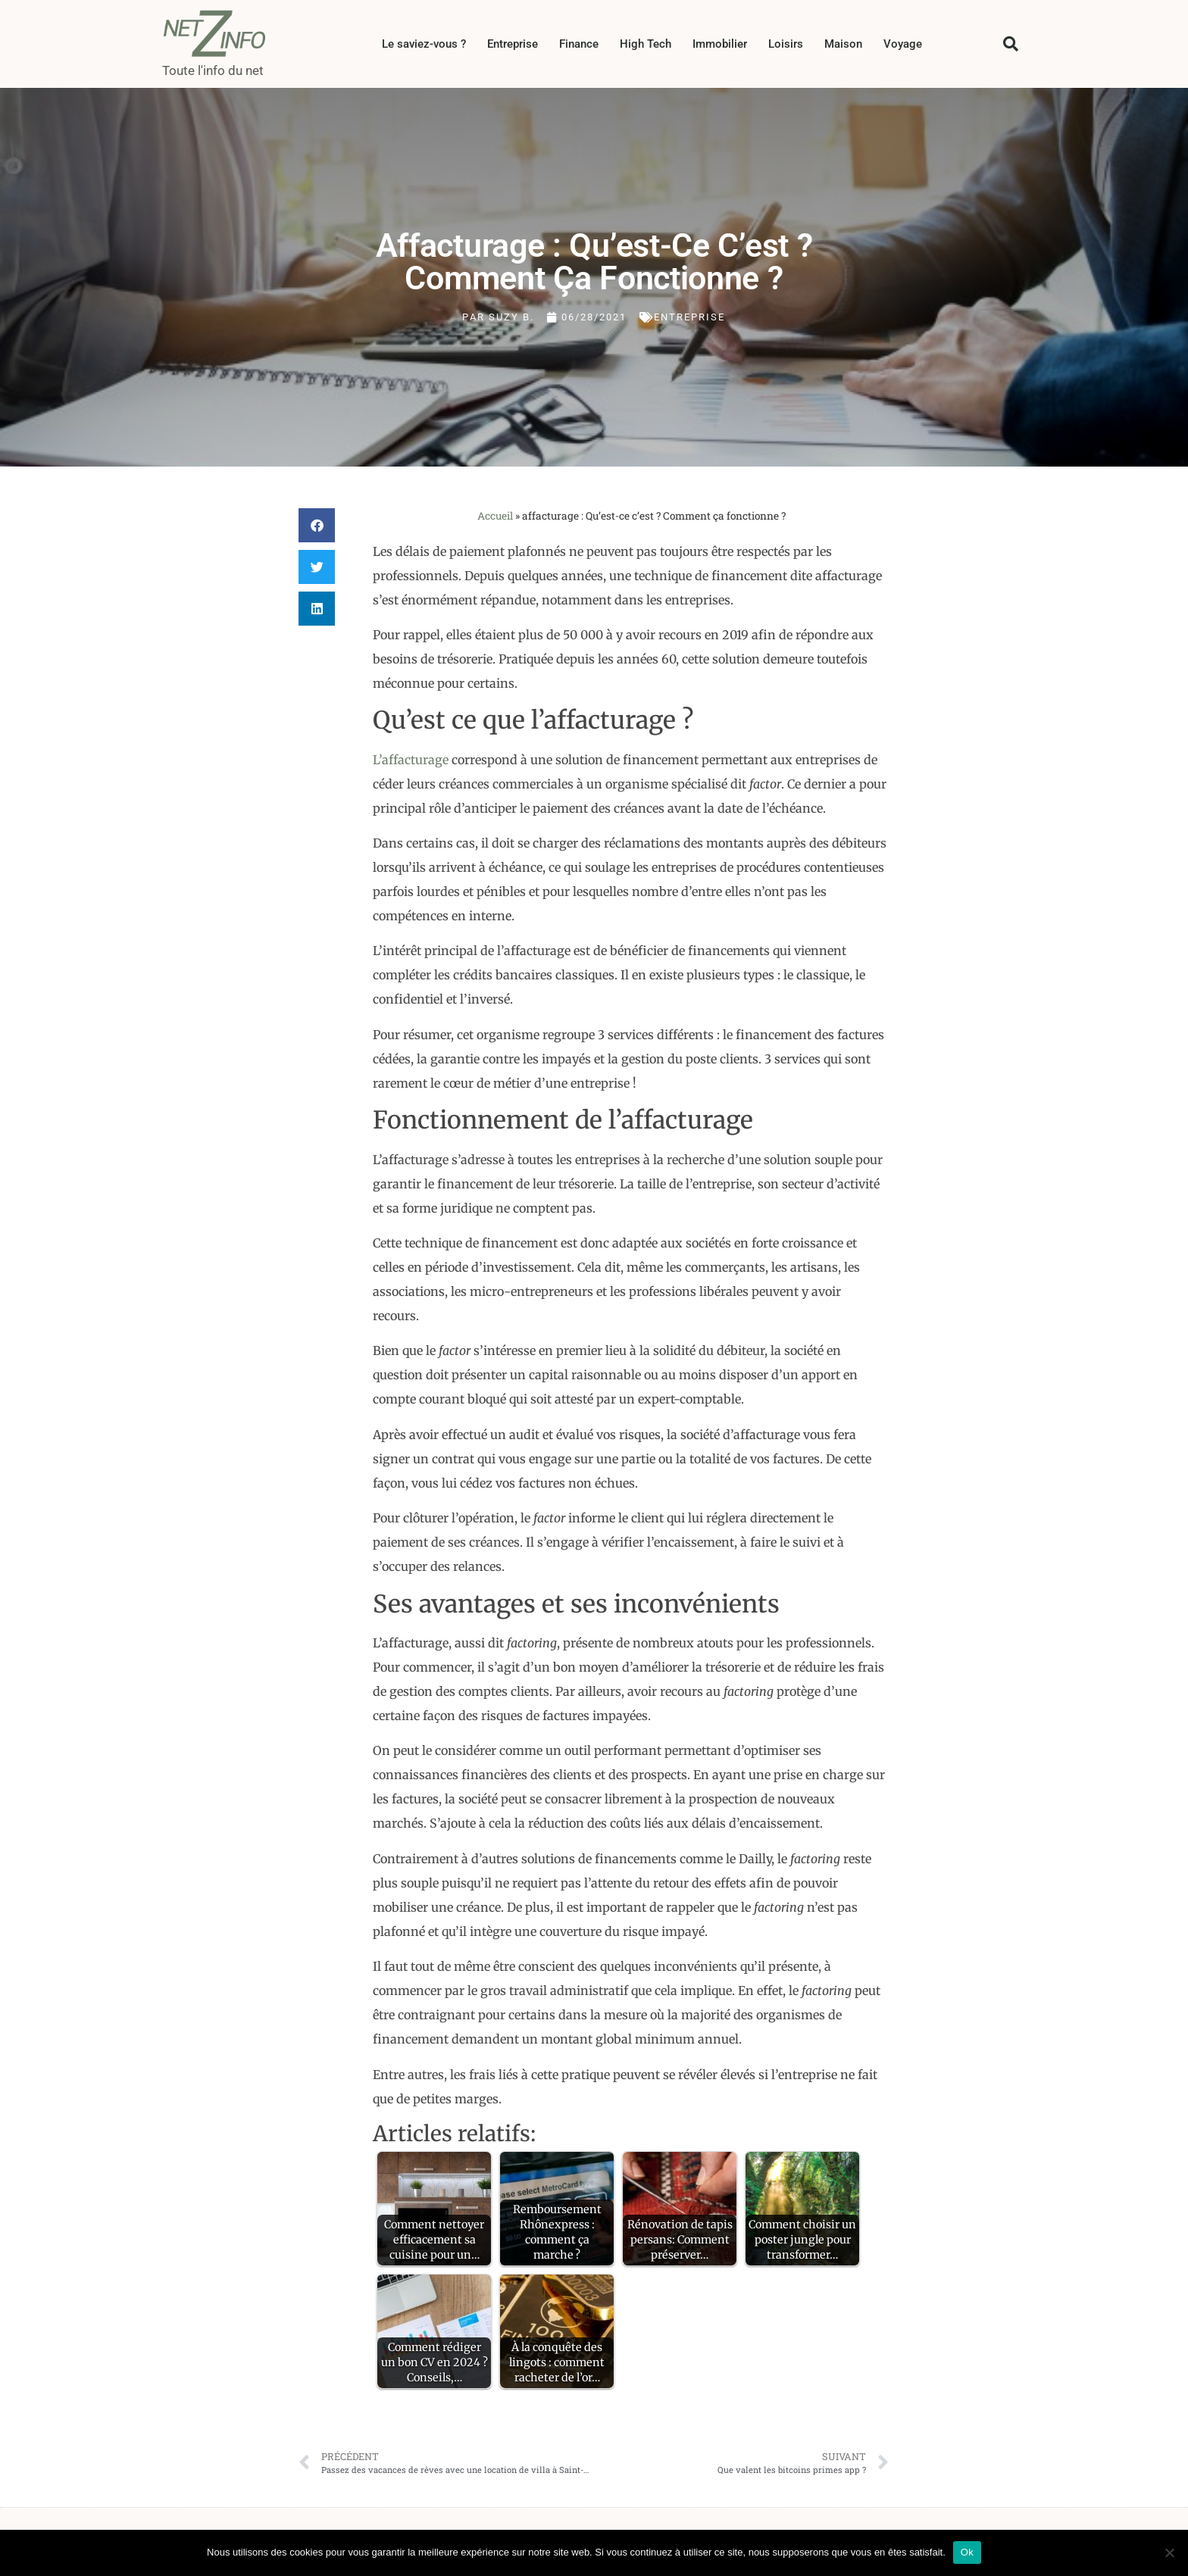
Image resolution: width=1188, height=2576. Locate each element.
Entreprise (512, 44)
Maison (843, 44)
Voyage (902, 44)
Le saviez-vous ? (424, 44)
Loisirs (785, 44)
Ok (967, 2552)
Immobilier (719, 44)
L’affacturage (411, 759)
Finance (579, 44)
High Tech (645, 44)
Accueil (495, 516)
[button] (1011, 44)
